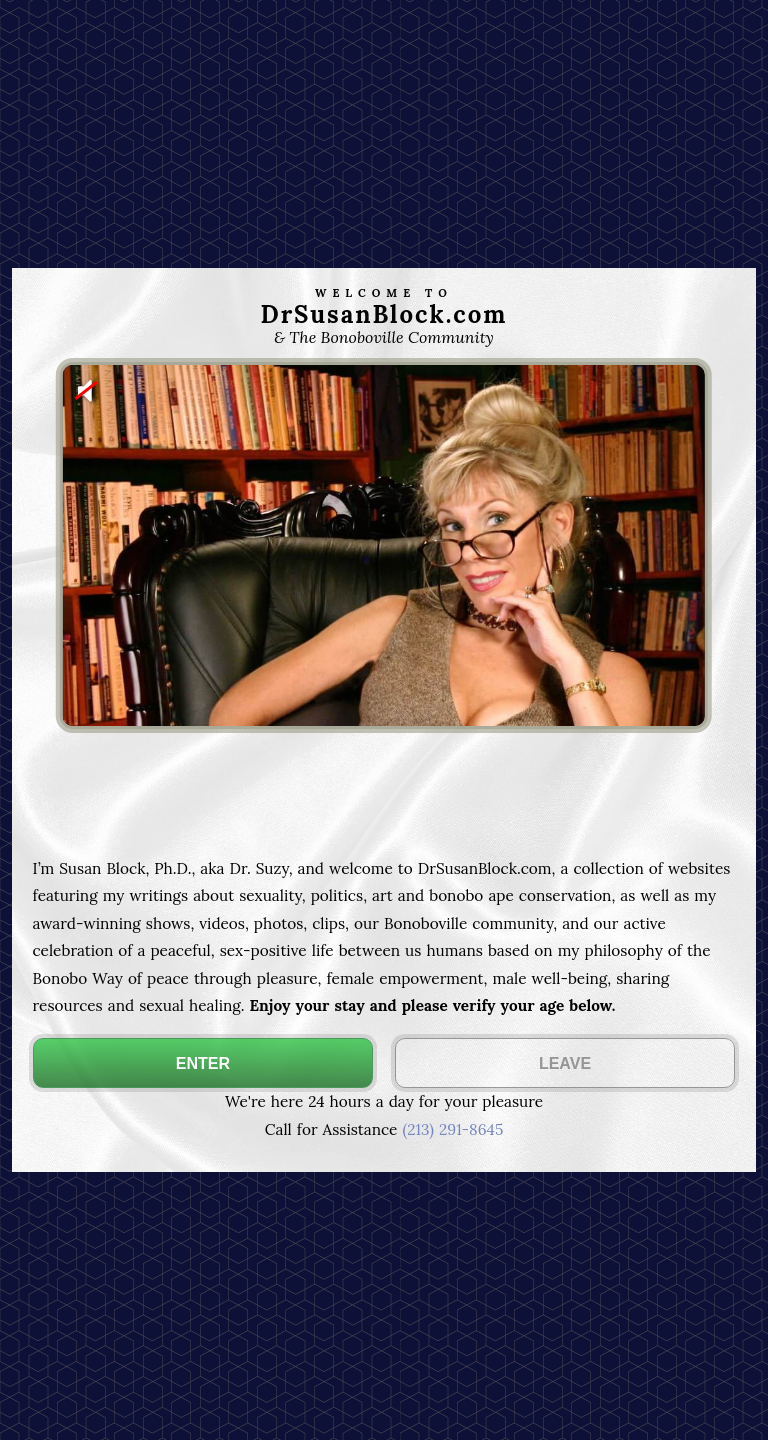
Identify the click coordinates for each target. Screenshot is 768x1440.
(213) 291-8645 (452, 1129)
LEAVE (565, 1063)
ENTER (203, 1063)
